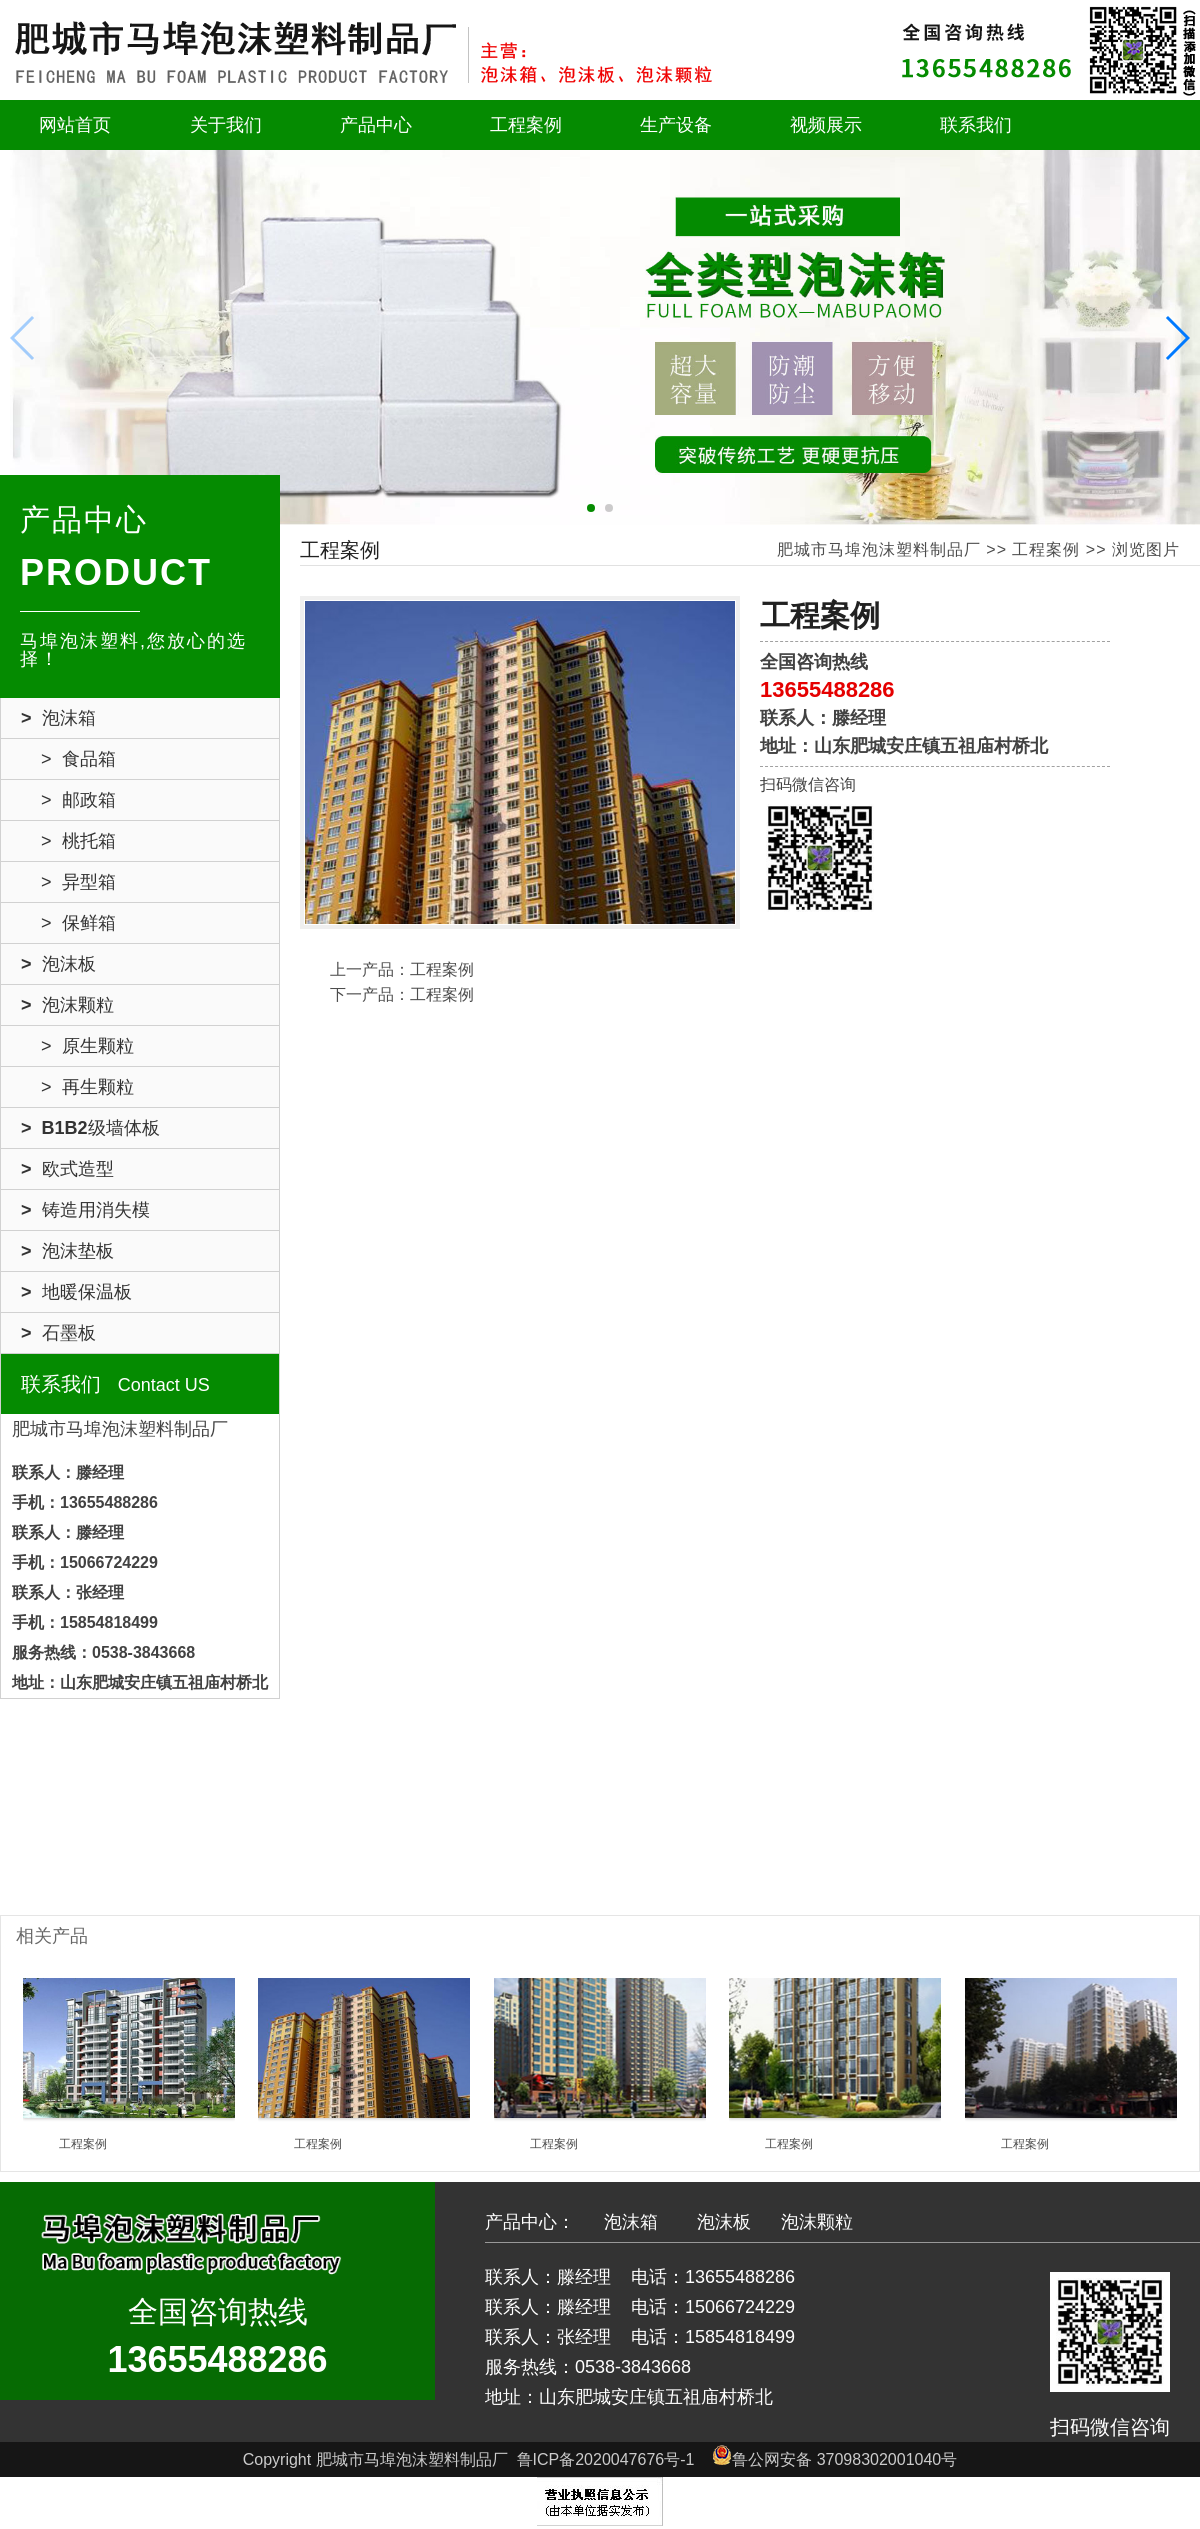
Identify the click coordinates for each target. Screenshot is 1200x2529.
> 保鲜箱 (78, 923)
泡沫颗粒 (817, 2222)
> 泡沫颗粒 (67, 1005)
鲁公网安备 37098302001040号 (834, 2459)
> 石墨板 (58, 1333)
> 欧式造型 (67, 1169)
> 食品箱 (78, 759)
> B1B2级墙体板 (90, 1128)
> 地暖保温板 (76, 1292)
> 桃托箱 (78, 841)
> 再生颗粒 (87, 1087)
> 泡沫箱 (58, 718)
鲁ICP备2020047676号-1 (606, 2459)
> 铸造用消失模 (85, 1210)
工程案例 (1046, 549)
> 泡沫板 (58, 964)
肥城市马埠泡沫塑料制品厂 (879, 549)
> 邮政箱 (78, 800)
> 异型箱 (78, 882)
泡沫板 (724, 2222)
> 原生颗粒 (87, 1046)
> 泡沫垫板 (67, 1251)
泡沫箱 (631, 2222)
